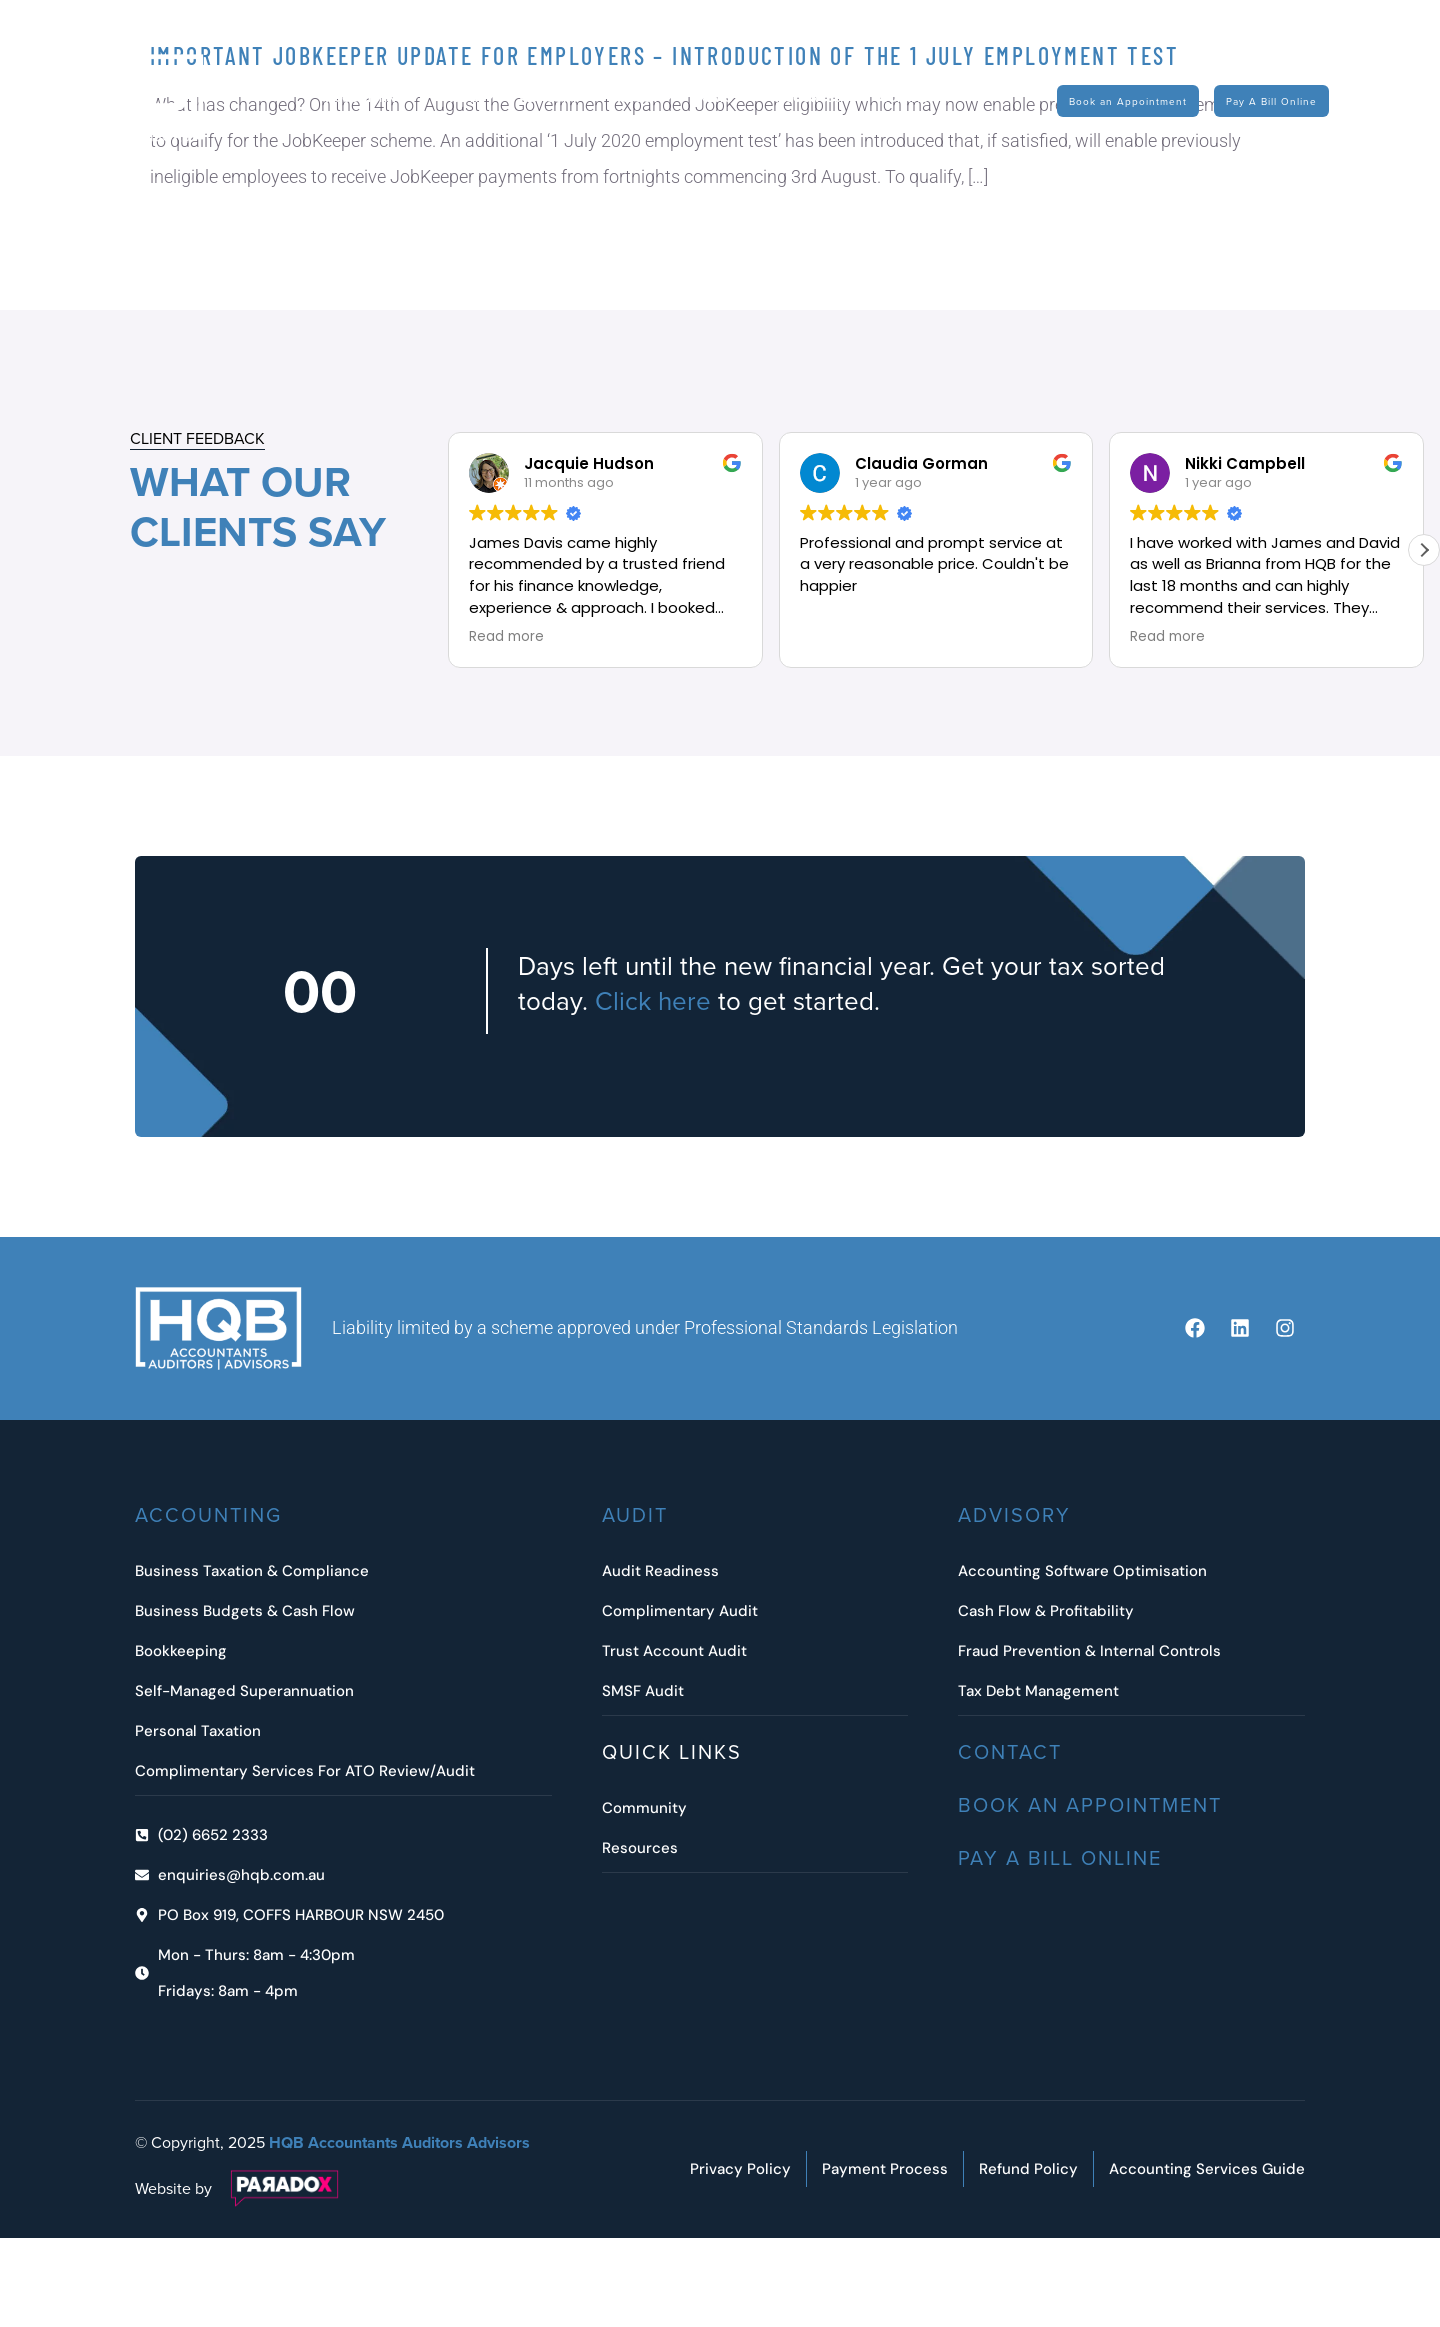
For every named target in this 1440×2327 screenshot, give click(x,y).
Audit (471, 98)
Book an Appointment (1090, 1804)
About (648, 98)
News (724, 98)
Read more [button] (506, 637)
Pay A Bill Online (1060, 1857)
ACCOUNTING (208, 1514)
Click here (653, 1000)
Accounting (375, 98)
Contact (907, 98)
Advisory (558, 98)
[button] (1424, 550)
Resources (815, 98)
